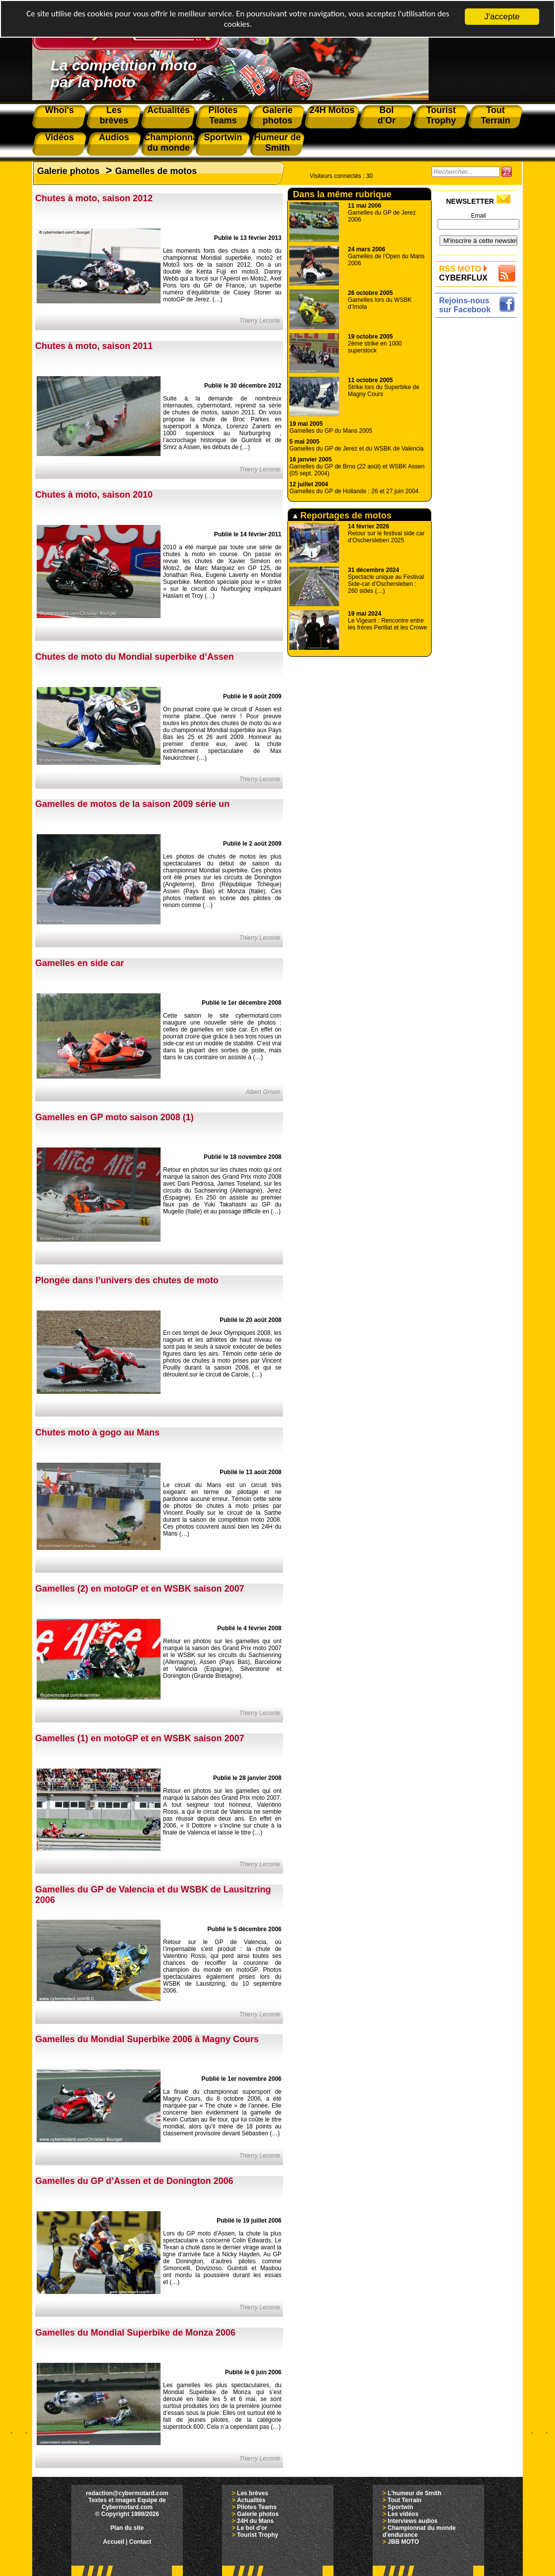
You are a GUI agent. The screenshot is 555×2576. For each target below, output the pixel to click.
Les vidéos (403, 2514)
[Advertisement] (478, 469)
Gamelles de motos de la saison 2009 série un (132, 804)
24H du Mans (255, 2521)
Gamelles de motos (156, 171)
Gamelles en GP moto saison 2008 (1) (114, 1117)
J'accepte (501, 16)
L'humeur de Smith (414, 2493)
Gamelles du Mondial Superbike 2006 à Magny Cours (147, 2039)
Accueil (113, 2541)
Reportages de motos (342, 515)
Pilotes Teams (257, 2507)
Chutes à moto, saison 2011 (94, 346)
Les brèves (252, 2493)
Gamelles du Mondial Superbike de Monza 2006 (135, 2333)
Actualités (251, 2500)
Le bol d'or (252, 2527)
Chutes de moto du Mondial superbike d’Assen (134, 657)
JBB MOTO (403, 2541)
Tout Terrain (404, 2500)
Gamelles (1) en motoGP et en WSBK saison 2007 (139, 1738)
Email (478, 215)
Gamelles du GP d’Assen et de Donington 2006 (134, 2181)
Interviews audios (413, 2521)
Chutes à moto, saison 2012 (94, 198)
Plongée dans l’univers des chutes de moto (127, 1280)
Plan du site (127, 2527)
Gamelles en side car (79, 963)
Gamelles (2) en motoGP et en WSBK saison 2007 (139, 1589)
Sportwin (400, 2507)
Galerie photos (68, 171)
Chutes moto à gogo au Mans (97, 1432)
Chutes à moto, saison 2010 (94, 495)
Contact (140, 2541)
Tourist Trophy (257, 2534)
